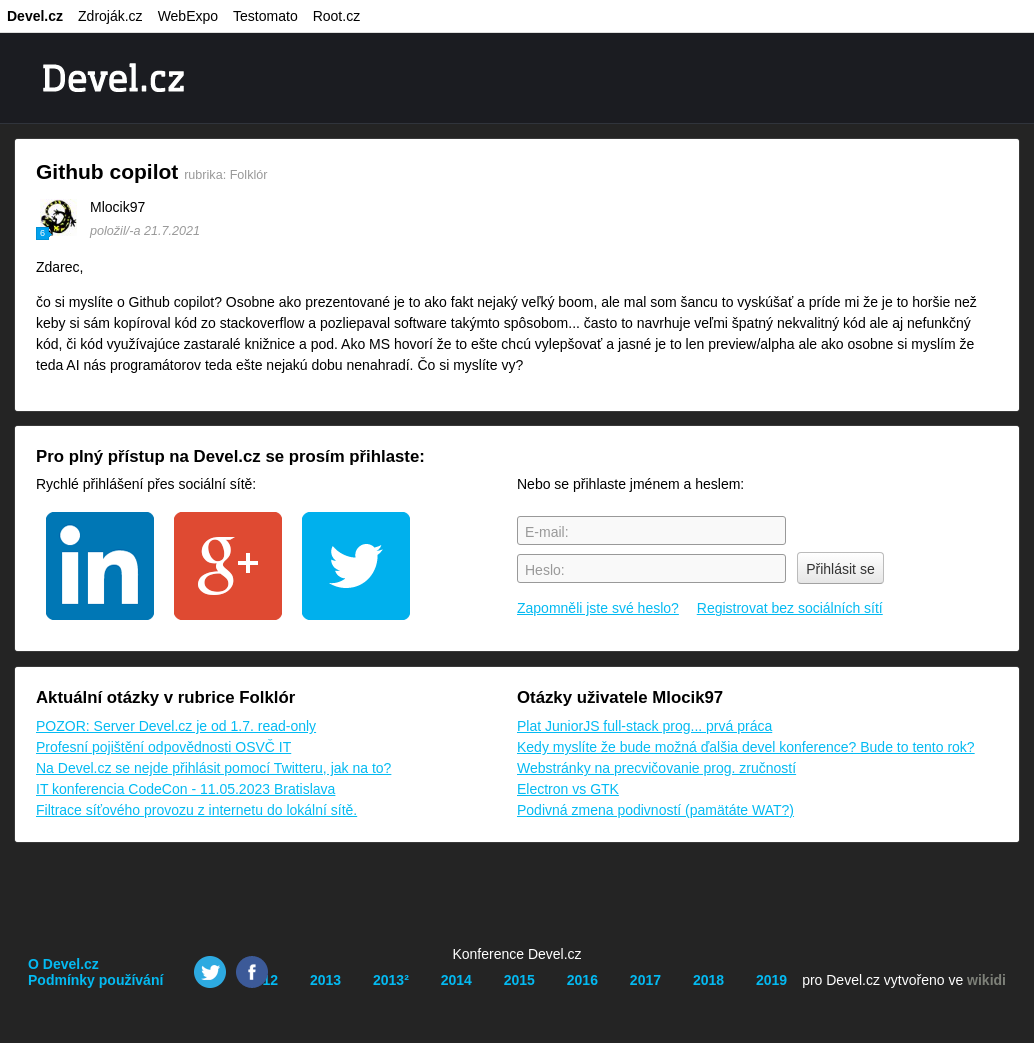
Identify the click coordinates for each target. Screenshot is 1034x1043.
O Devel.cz (63, 964)
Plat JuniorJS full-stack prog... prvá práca (644, 726)
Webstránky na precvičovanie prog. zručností (656, 768)
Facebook (252, 972)
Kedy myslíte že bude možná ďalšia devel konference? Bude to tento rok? (746, 747)
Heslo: (545, 570)
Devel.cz (35, 16)
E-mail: (547, 532)
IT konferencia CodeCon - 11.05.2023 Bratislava (185, 789)
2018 (708, 980)
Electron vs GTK (568, 789)
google (228, 566)
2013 (325, 980)
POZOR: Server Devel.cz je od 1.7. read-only (176, 726)
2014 (456, 980)
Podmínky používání (95, 980)
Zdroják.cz (110, 16)
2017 (645, 980)
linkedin (100, 566)
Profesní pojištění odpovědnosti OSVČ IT (163, 747)
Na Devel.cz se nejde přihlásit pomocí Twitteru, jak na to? (213, 768)
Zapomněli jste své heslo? (598, 608)
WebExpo (188, 16)
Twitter (210, 972)
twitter (356, 566)
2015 (519, 980)
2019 (771, 980)
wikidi (986, 980)
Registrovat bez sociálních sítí (790, 608)
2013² (391, 980)
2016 (582, 980)
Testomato (265, 16)
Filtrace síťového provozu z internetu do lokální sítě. (196, 810)
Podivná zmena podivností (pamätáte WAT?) (655, 810)
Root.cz (336, 16)
